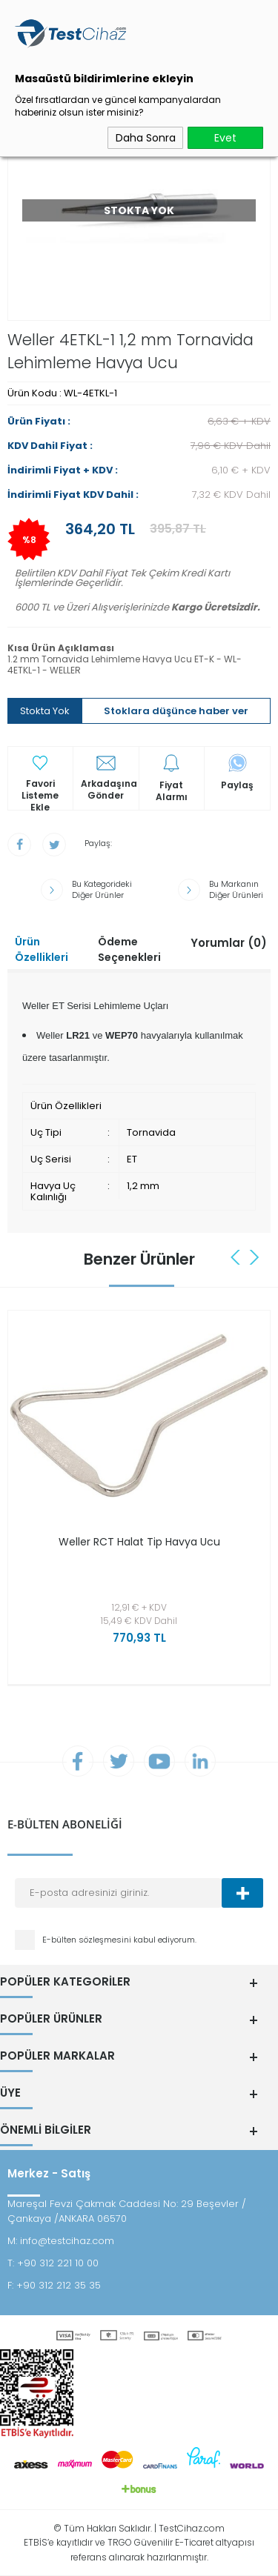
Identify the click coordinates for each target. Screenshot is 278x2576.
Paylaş (237, 785)
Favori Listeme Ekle (40, 790)
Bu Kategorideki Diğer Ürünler (102, 890)
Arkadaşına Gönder (109, 790)
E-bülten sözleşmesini (87, 1940)
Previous (236, 1257)
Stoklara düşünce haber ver (176, 711)
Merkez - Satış (48, 2173)
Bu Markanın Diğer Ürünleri (236, 890)
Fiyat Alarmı (172, 791)
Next (254, 1257)
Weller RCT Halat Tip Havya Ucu (139, 1541)
